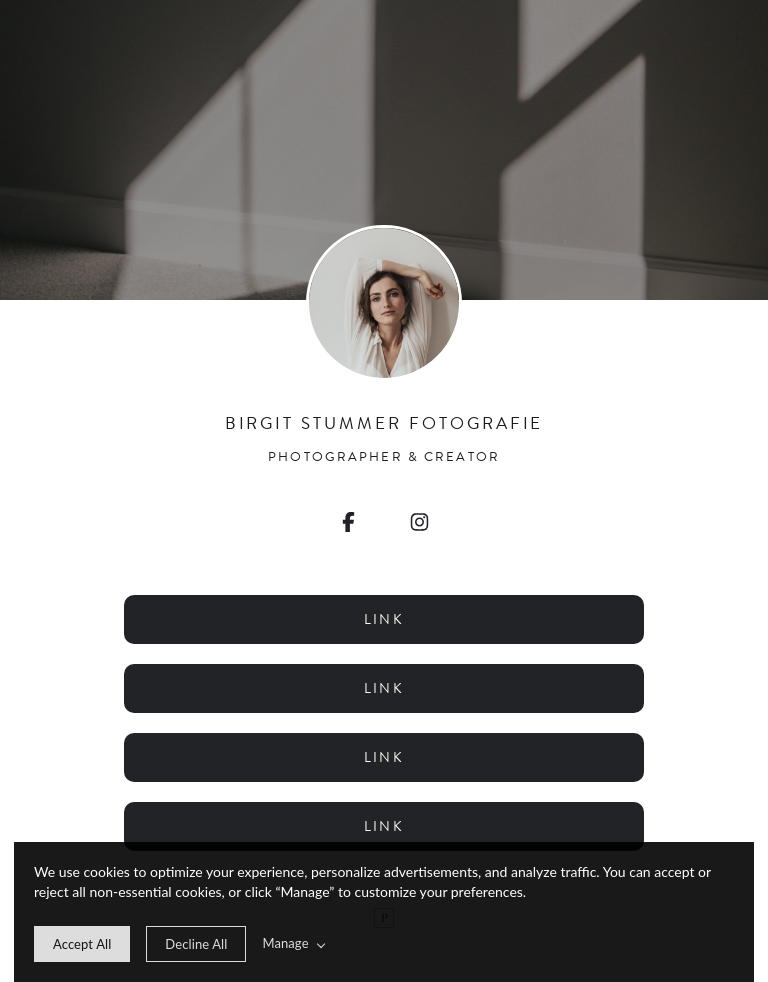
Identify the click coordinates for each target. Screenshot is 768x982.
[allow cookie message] (82, 944)
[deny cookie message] (196, 944)
